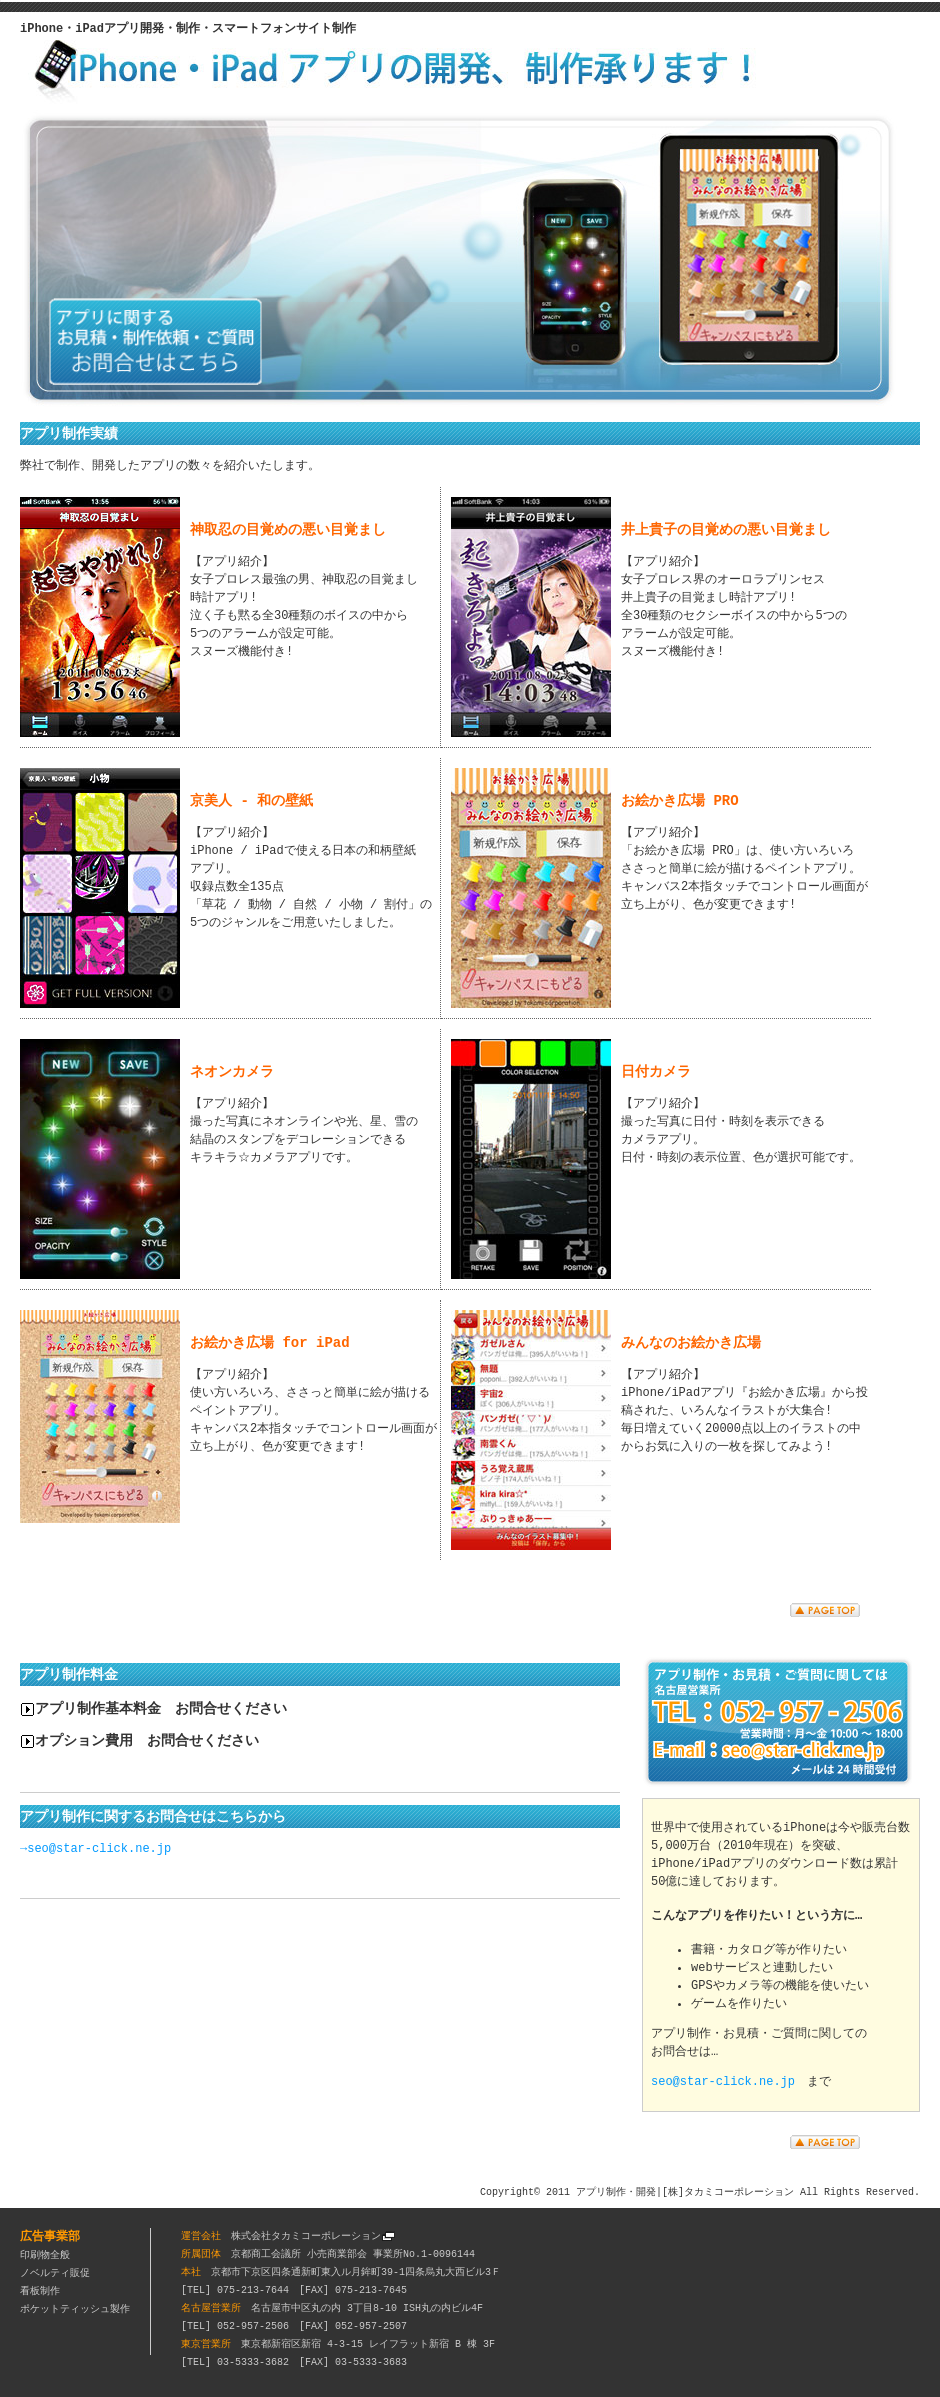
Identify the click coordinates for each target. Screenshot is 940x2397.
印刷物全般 (45, 2254)
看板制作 (40, 2290)
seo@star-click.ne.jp (723, 2080)
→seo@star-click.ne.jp (95, 1848)
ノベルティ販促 (55, 2272)
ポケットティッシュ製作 (75, 2308)
